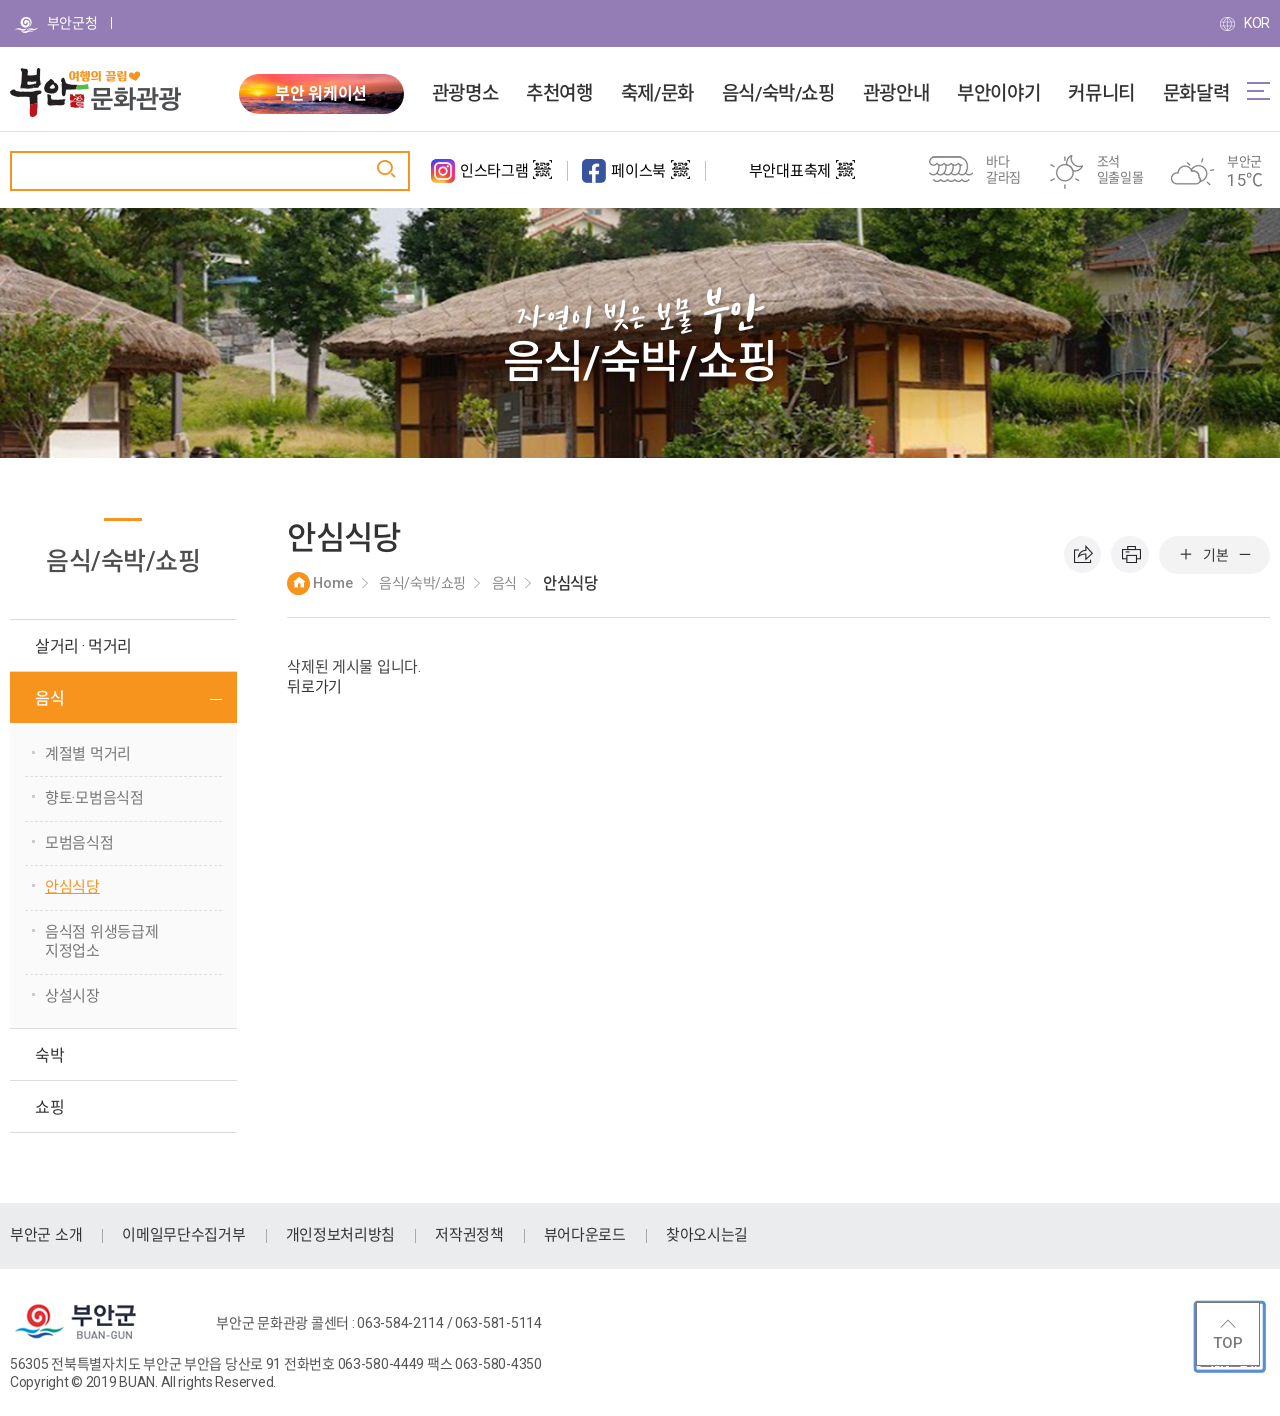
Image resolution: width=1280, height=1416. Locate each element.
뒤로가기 (314, 687)
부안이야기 (998, 94)
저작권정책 (469, 1235)
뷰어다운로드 (585, 1235)
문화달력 (1196, 94)
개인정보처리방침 (341, 1235)
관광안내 (896, 94)
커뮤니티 (1101, 94)
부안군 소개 (46, 1235)
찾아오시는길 (707, 1235)
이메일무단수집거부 (183, 1235)
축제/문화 (657, 94)
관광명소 (465, 94)
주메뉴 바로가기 (0, 0)
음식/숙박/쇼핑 (778, 94)
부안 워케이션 (321, 93)
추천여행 (559, 94)
